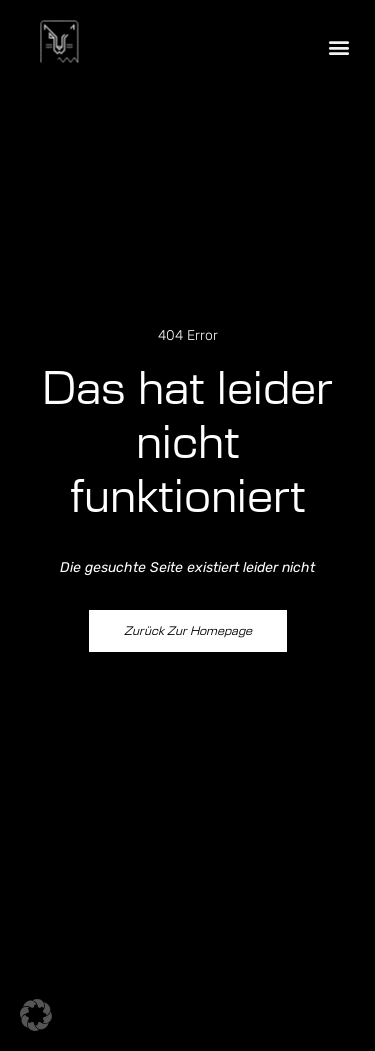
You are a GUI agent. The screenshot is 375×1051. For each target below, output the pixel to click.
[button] (338, 46)
